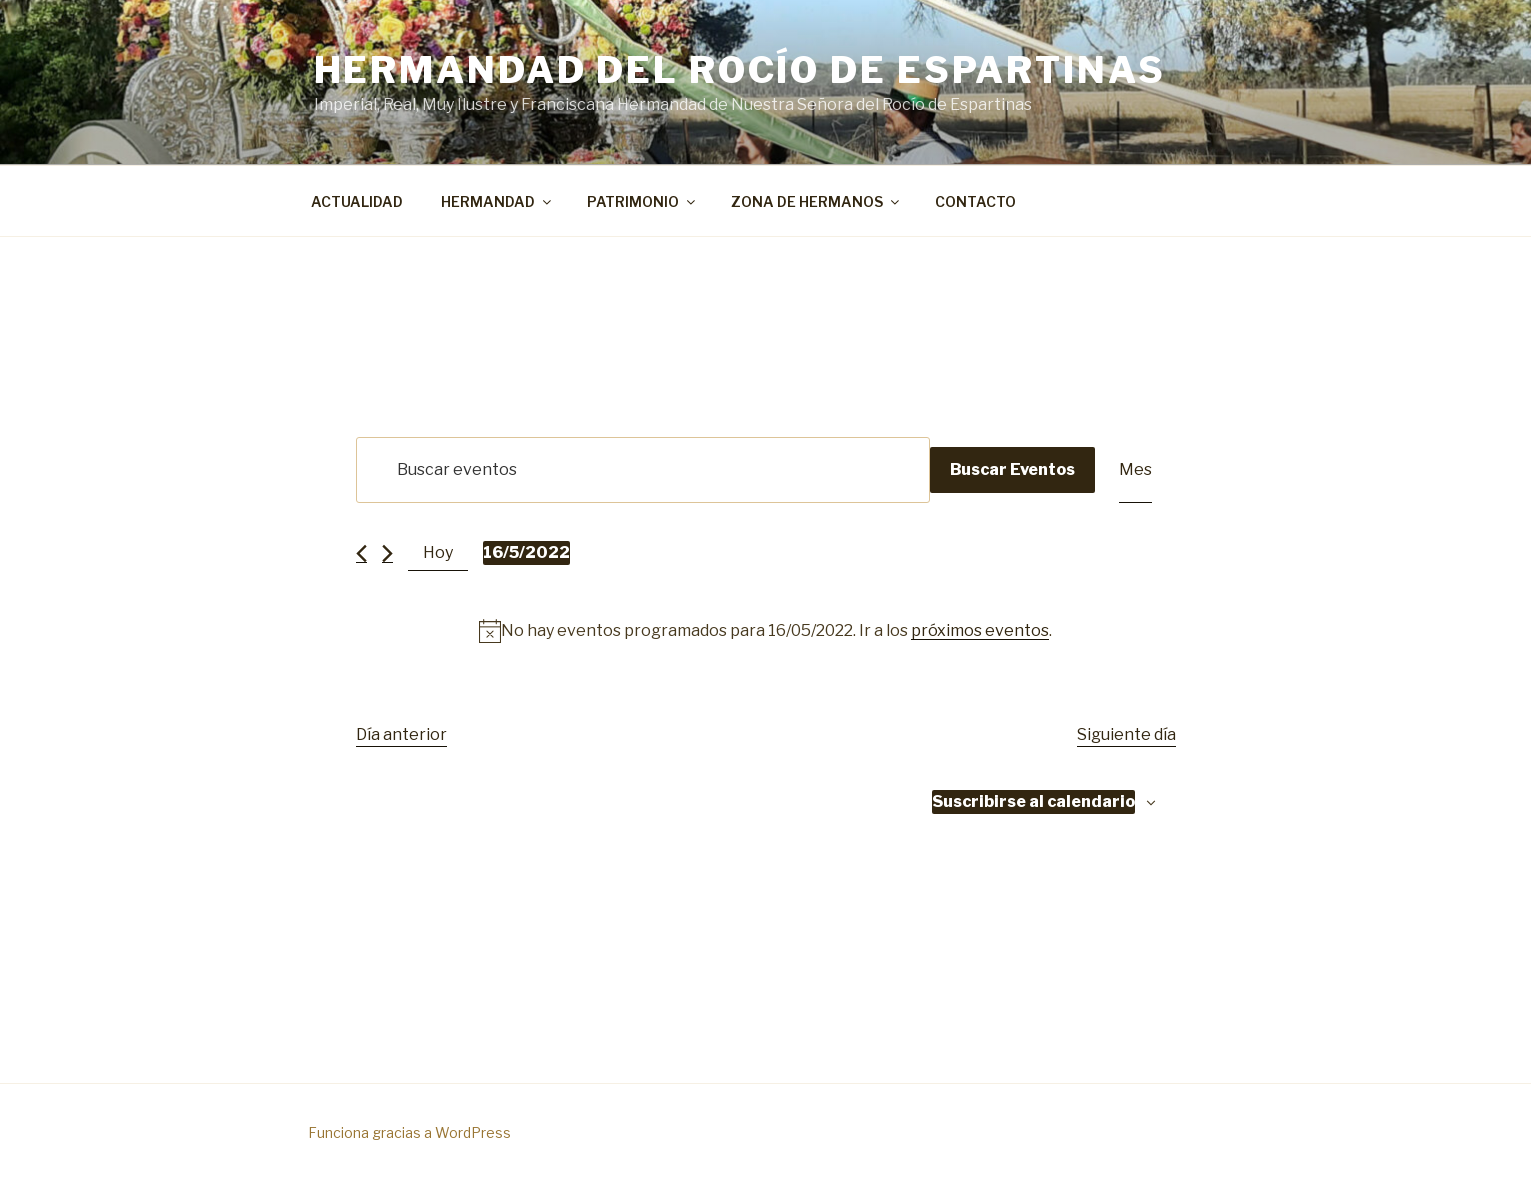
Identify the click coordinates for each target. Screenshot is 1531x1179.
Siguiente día (1126, 734)
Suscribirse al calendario (1033, 801)
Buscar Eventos (1012, 469)
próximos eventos (980, 630)
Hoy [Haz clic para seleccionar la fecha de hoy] (438, 552)
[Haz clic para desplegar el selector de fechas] (526, 553)
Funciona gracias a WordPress (409, 1132)
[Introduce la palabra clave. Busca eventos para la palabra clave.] (643, 470)
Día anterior (401, 734)
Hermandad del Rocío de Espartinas (740, 70)
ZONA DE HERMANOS (816, 201)
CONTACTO (975, 201)
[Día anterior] (361, 553)
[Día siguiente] (387, 553)
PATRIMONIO (642, 201)
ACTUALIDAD (357, 201)
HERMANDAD (497, 201)
